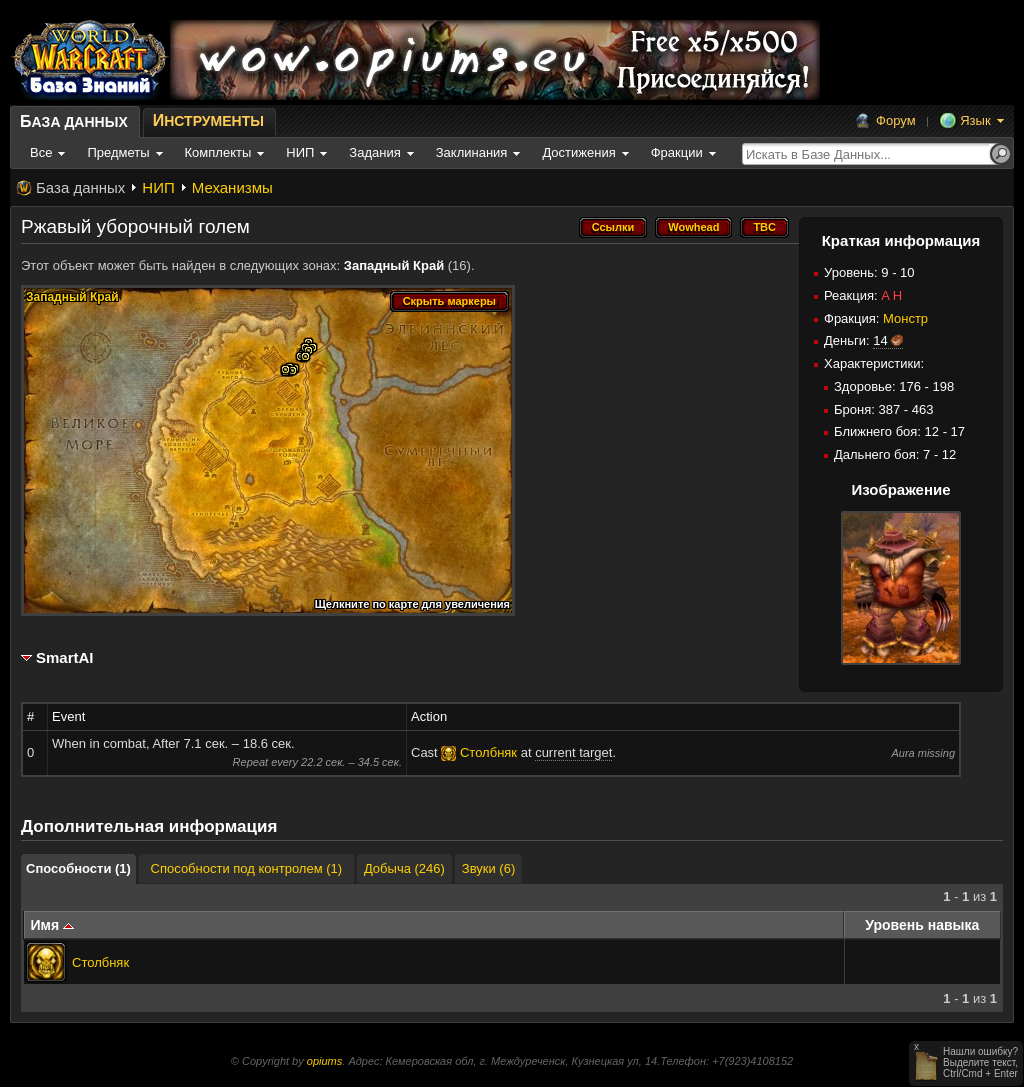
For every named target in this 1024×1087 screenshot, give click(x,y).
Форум (896, 120)
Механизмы (232, 187)
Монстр (905, 318)
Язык (975, 120)
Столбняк (100, 962)
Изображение (900, 489)
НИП (158, 187)
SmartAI (65, 657)
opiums (324, 1061)
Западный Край (394, 265)
